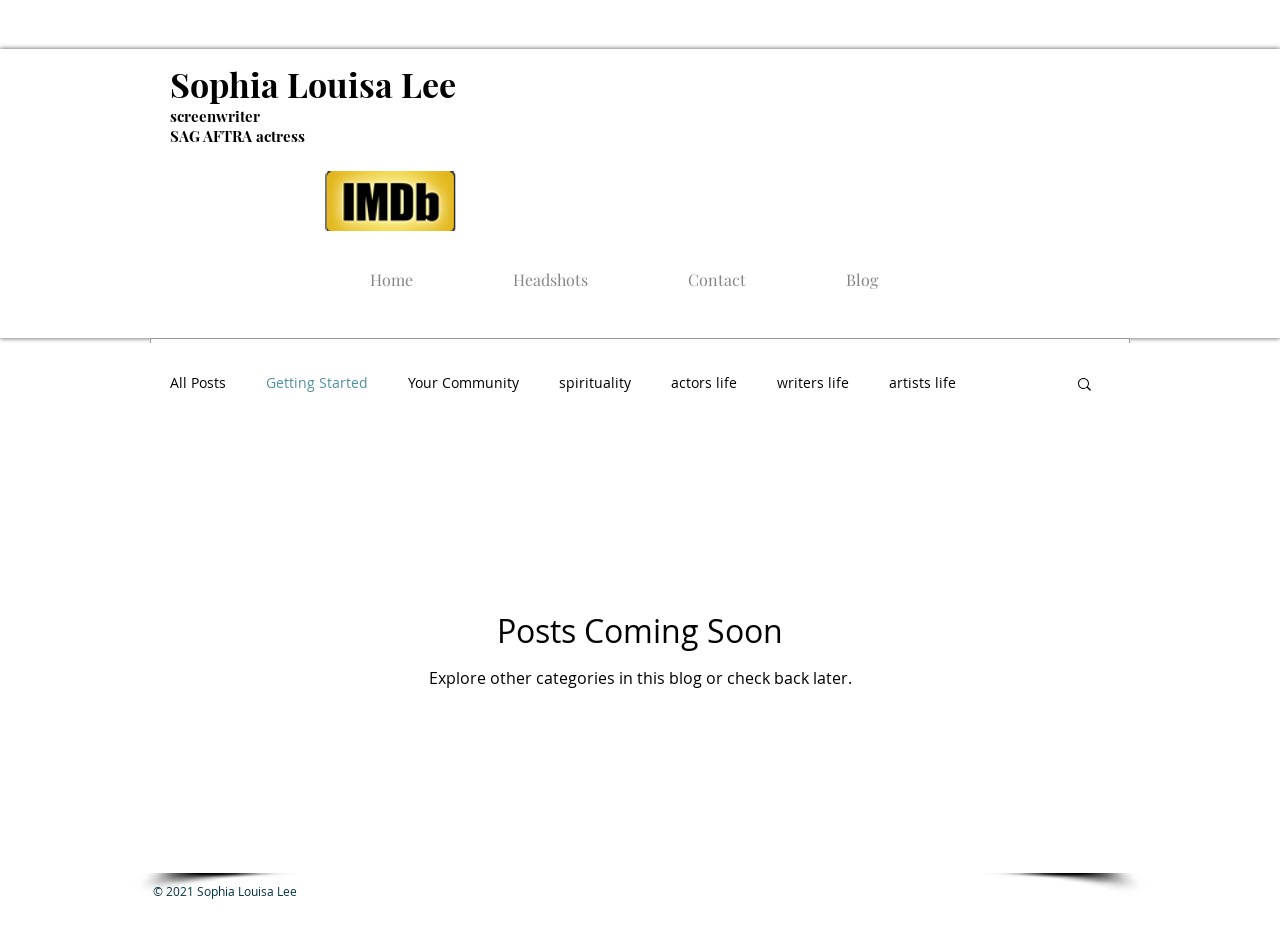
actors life (704, 382)
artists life (922, 382)
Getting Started (317, 382)
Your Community (463, 382)
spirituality (595, 382)
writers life (813, 382)
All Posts (198, 382)
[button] (1084, 385)
